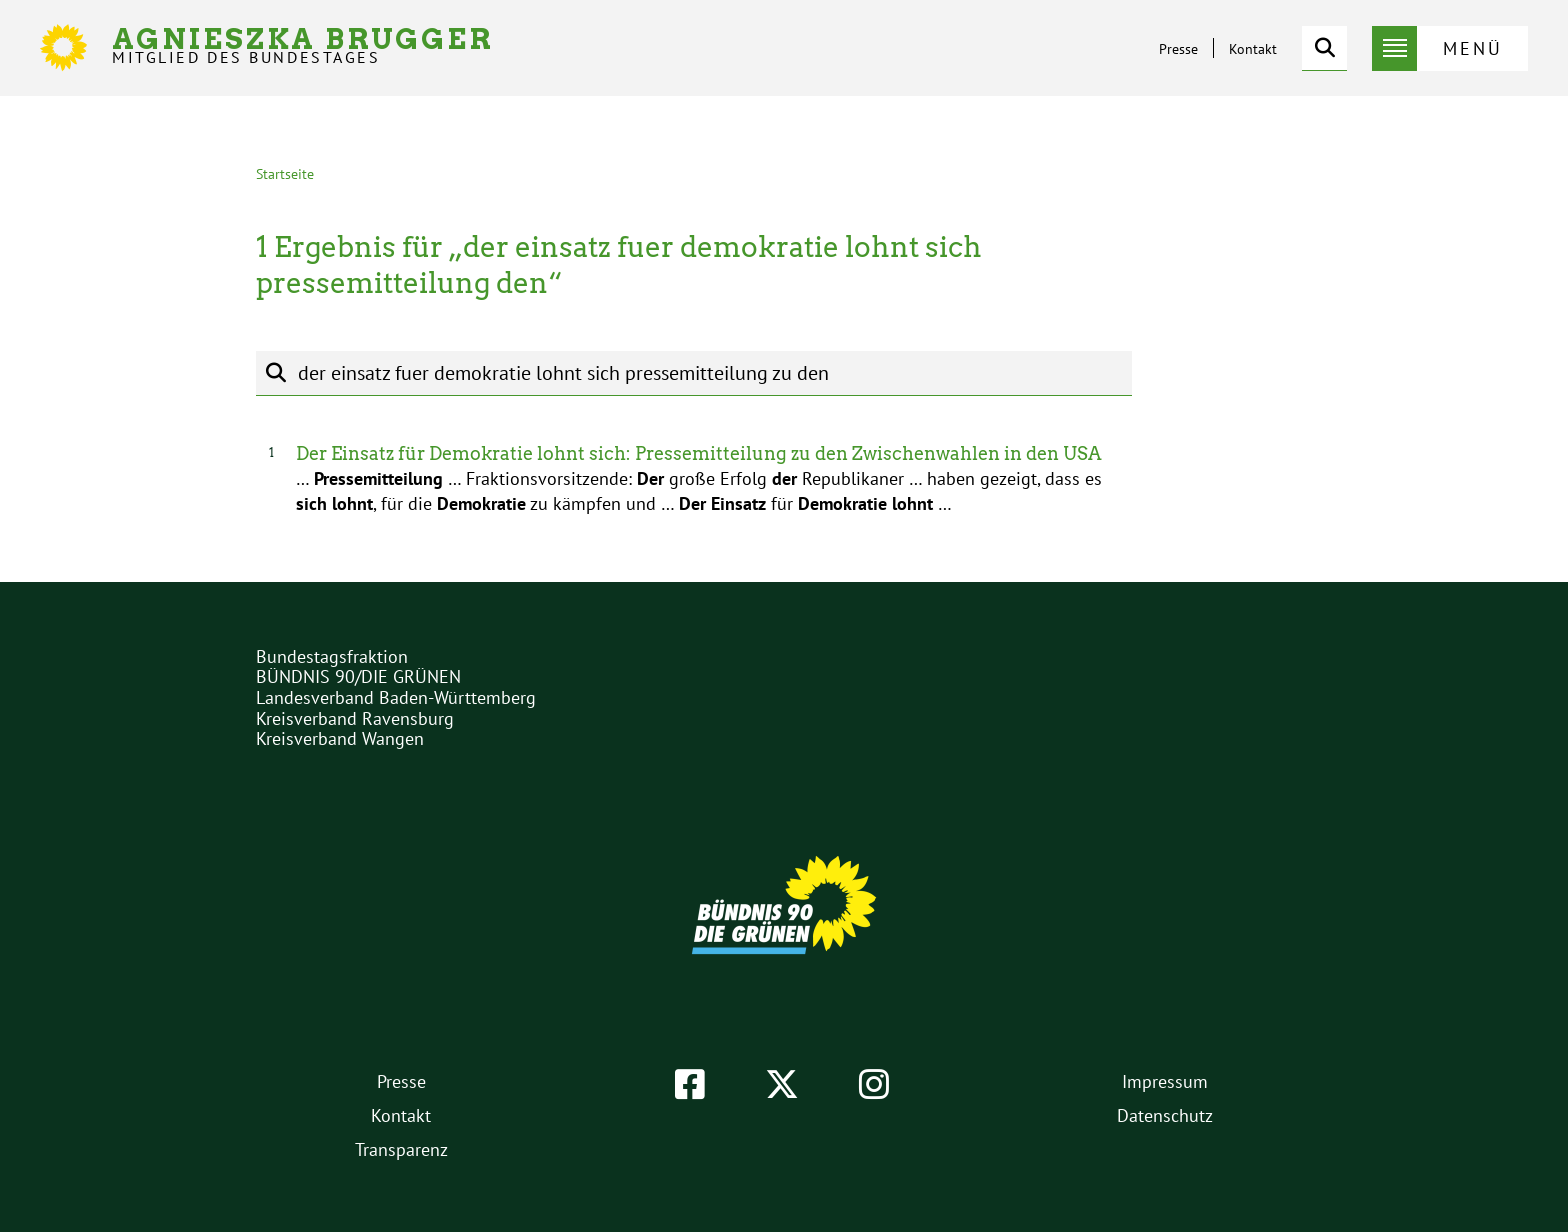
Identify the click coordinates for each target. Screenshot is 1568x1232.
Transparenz (401, 1149)
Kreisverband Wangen (340, 738)
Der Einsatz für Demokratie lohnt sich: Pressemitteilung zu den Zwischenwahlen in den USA (699, 453)
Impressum (1165, 1081)
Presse (1178, 49)
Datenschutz (1165, 1115)
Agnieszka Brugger (303, 45)
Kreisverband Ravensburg (355, 718)
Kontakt (1253, 49)
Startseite (285, 174)
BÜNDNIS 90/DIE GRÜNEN (358, 676)
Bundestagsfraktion (332, 656)
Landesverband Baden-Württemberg (396, 697)
